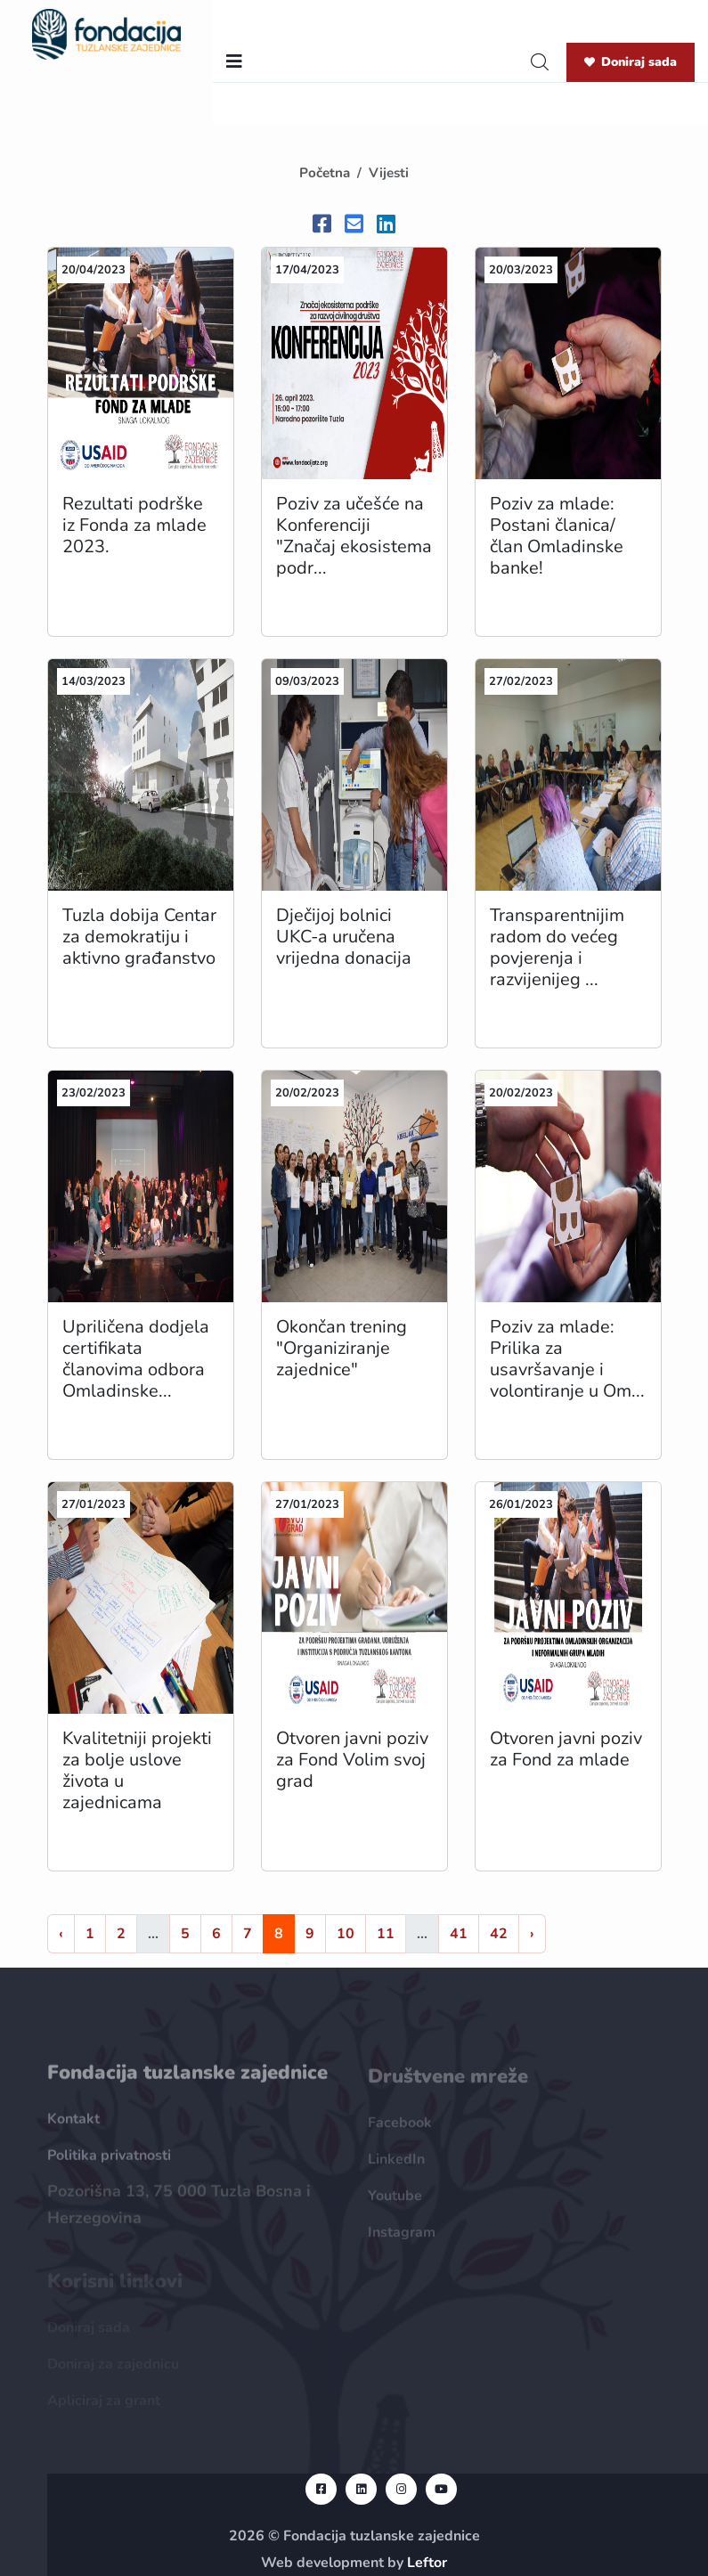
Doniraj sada (630, 61)
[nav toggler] (234, 62)
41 (459, 1934)
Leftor (427, 2562)
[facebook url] (321, 2489)
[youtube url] (441, 2489)
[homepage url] (106, 33)
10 (345, 1934)
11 (386, 1934)
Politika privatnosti (109, 2164)
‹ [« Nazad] (61, 1934)
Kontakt (73, 2128)
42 (499, 1934)
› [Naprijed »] (532, 1934)
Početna (324, 173)
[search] (540, 62)
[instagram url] (401, 2489)
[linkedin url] (361, 2489)
